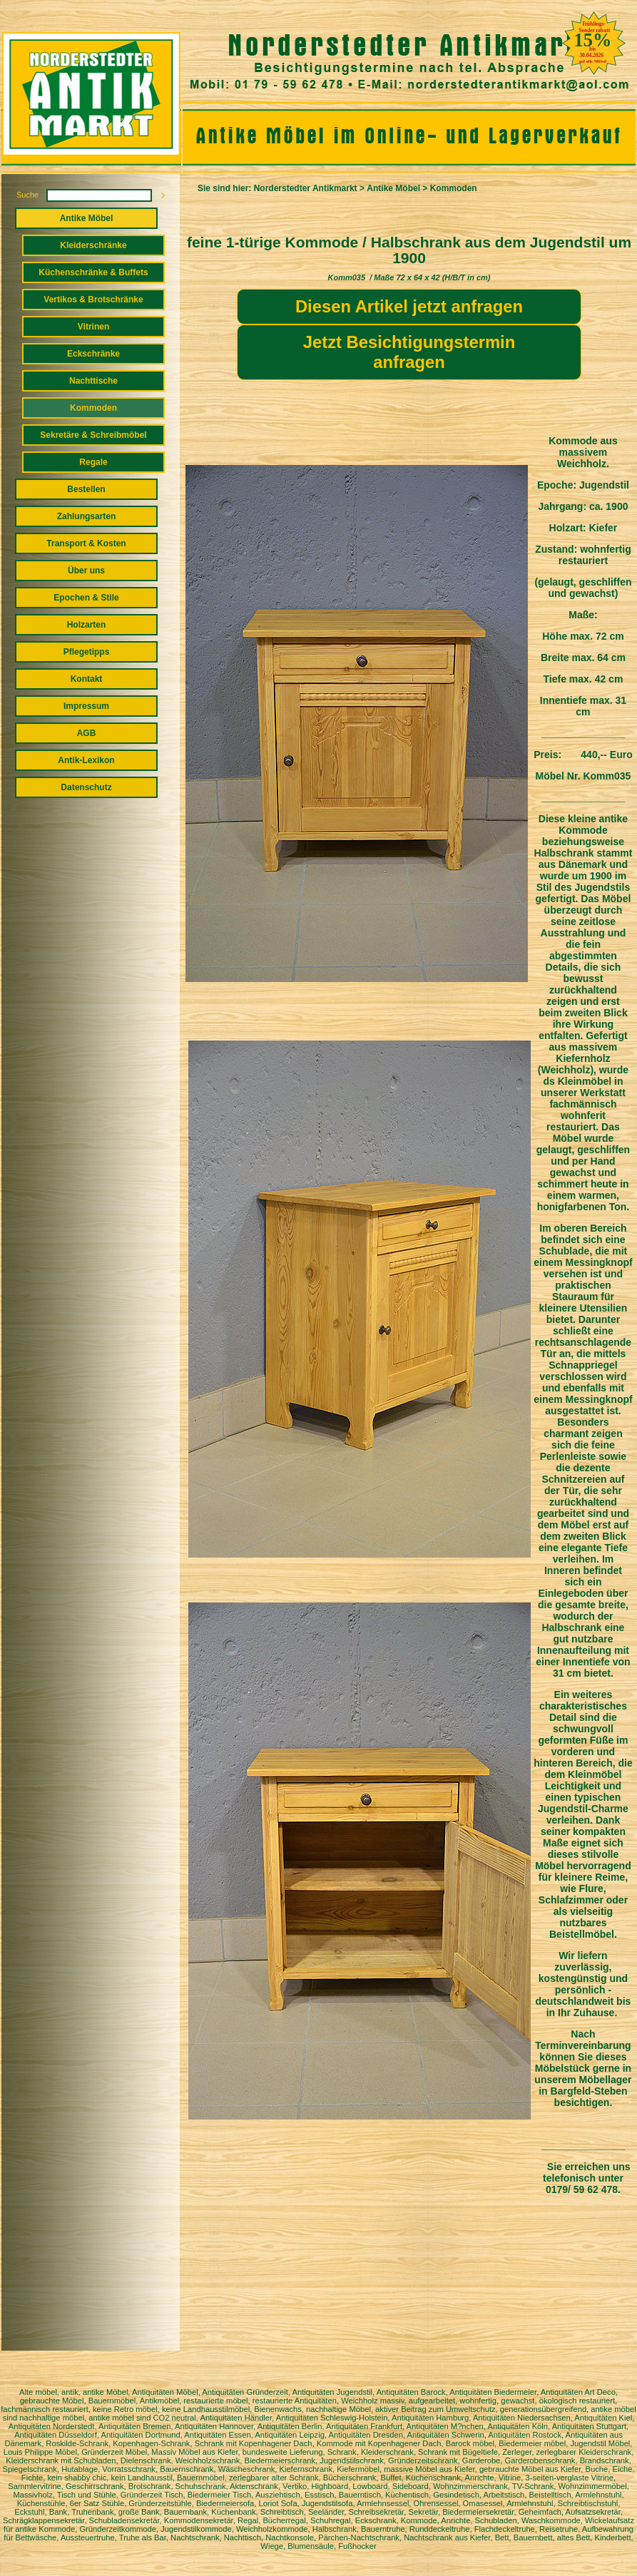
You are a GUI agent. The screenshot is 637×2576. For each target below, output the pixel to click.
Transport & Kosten (86, 543)
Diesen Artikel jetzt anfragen (409, 306)
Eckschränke (93, 354)
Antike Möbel (86, 218)
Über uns (86, 571)
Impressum (86, 706)
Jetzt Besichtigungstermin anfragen (409, 352)
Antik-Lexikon (86, 760)
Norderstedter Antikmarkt (305, 188)
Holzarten (86, 625)
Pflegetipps (86, 652)
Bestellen (86, 489)
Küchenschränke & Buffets (93, 272)
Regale (93, 462)
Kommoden (93, 408)
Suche (27, 194)
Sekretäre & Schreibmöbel (93, 435)
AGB (86, 733)
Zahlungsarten (86, 516)
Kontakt (87, 679)
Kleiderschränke (93, 245)
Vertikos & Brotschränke (93, 300)
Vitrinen (93, 327)
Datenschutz (86, 787)
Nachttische (93, 381)
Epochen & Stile (85, 598)
